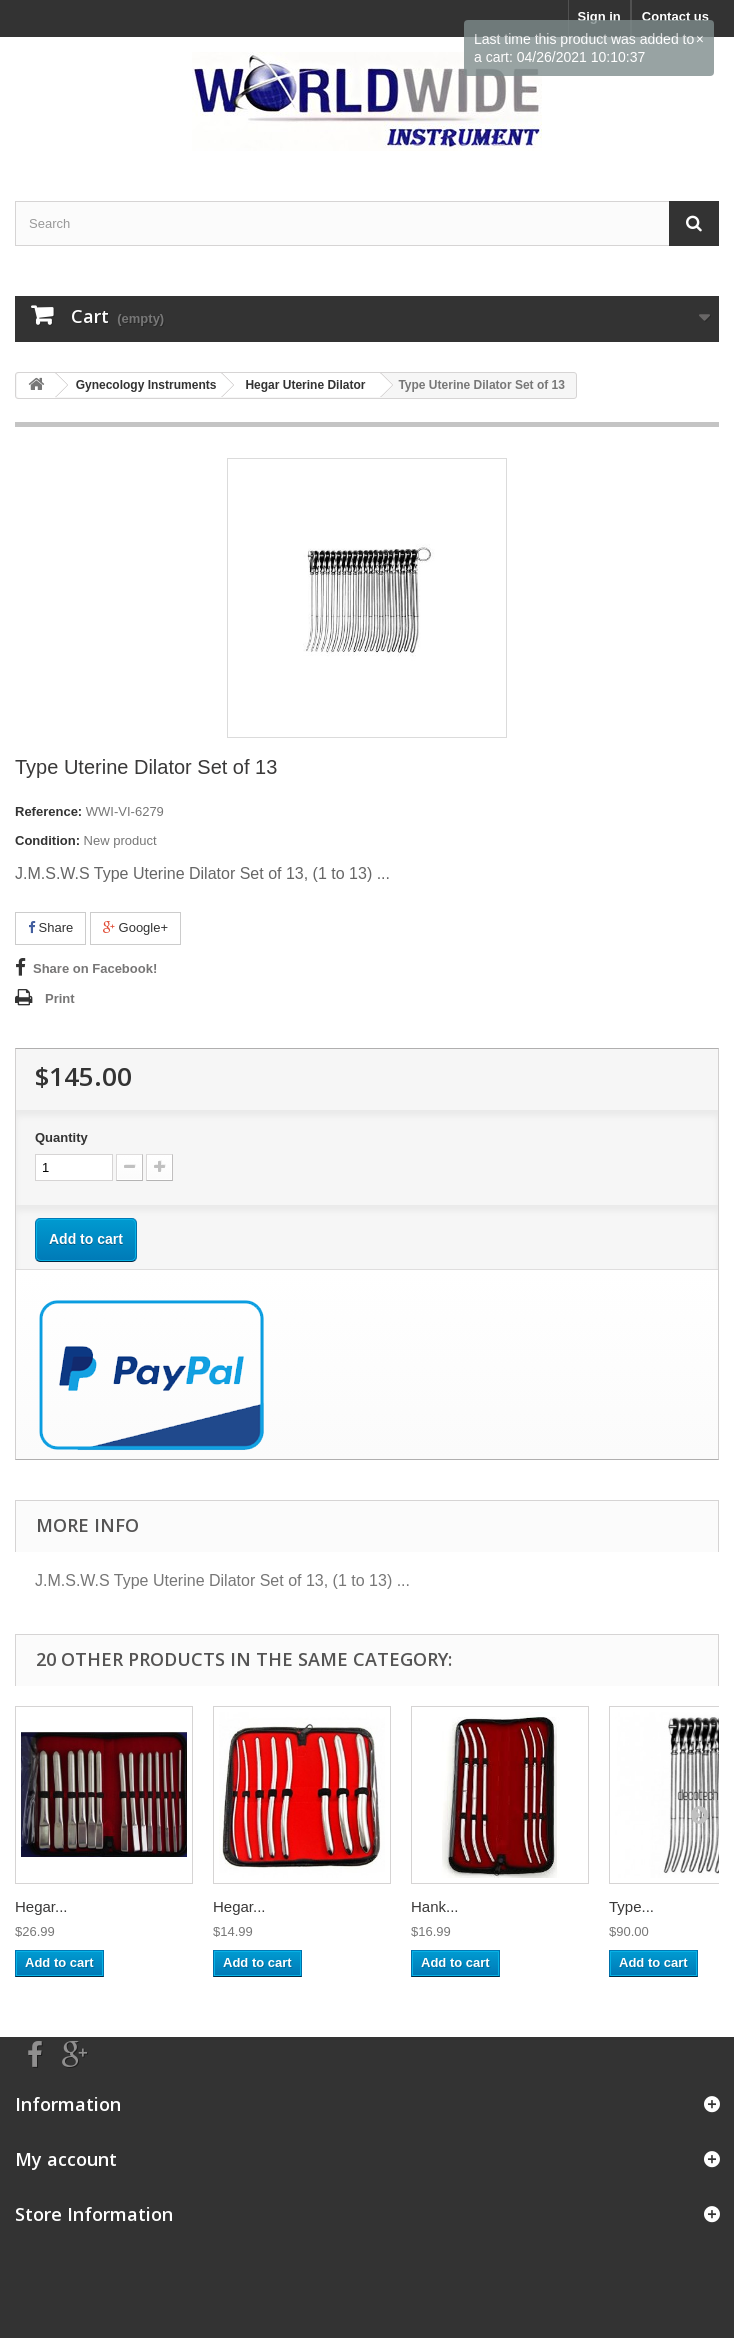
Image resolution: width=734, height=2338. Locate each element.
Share (50, 927)
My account (66, 2159)
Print (60, 998)
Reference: (48, 811)
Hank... (435, 1906)
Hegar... (41, 1906)
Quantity (61, 1137)
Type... (631, 1906)
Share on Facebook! (95, 968)
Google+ (135, 927)
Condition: (47, 840)
